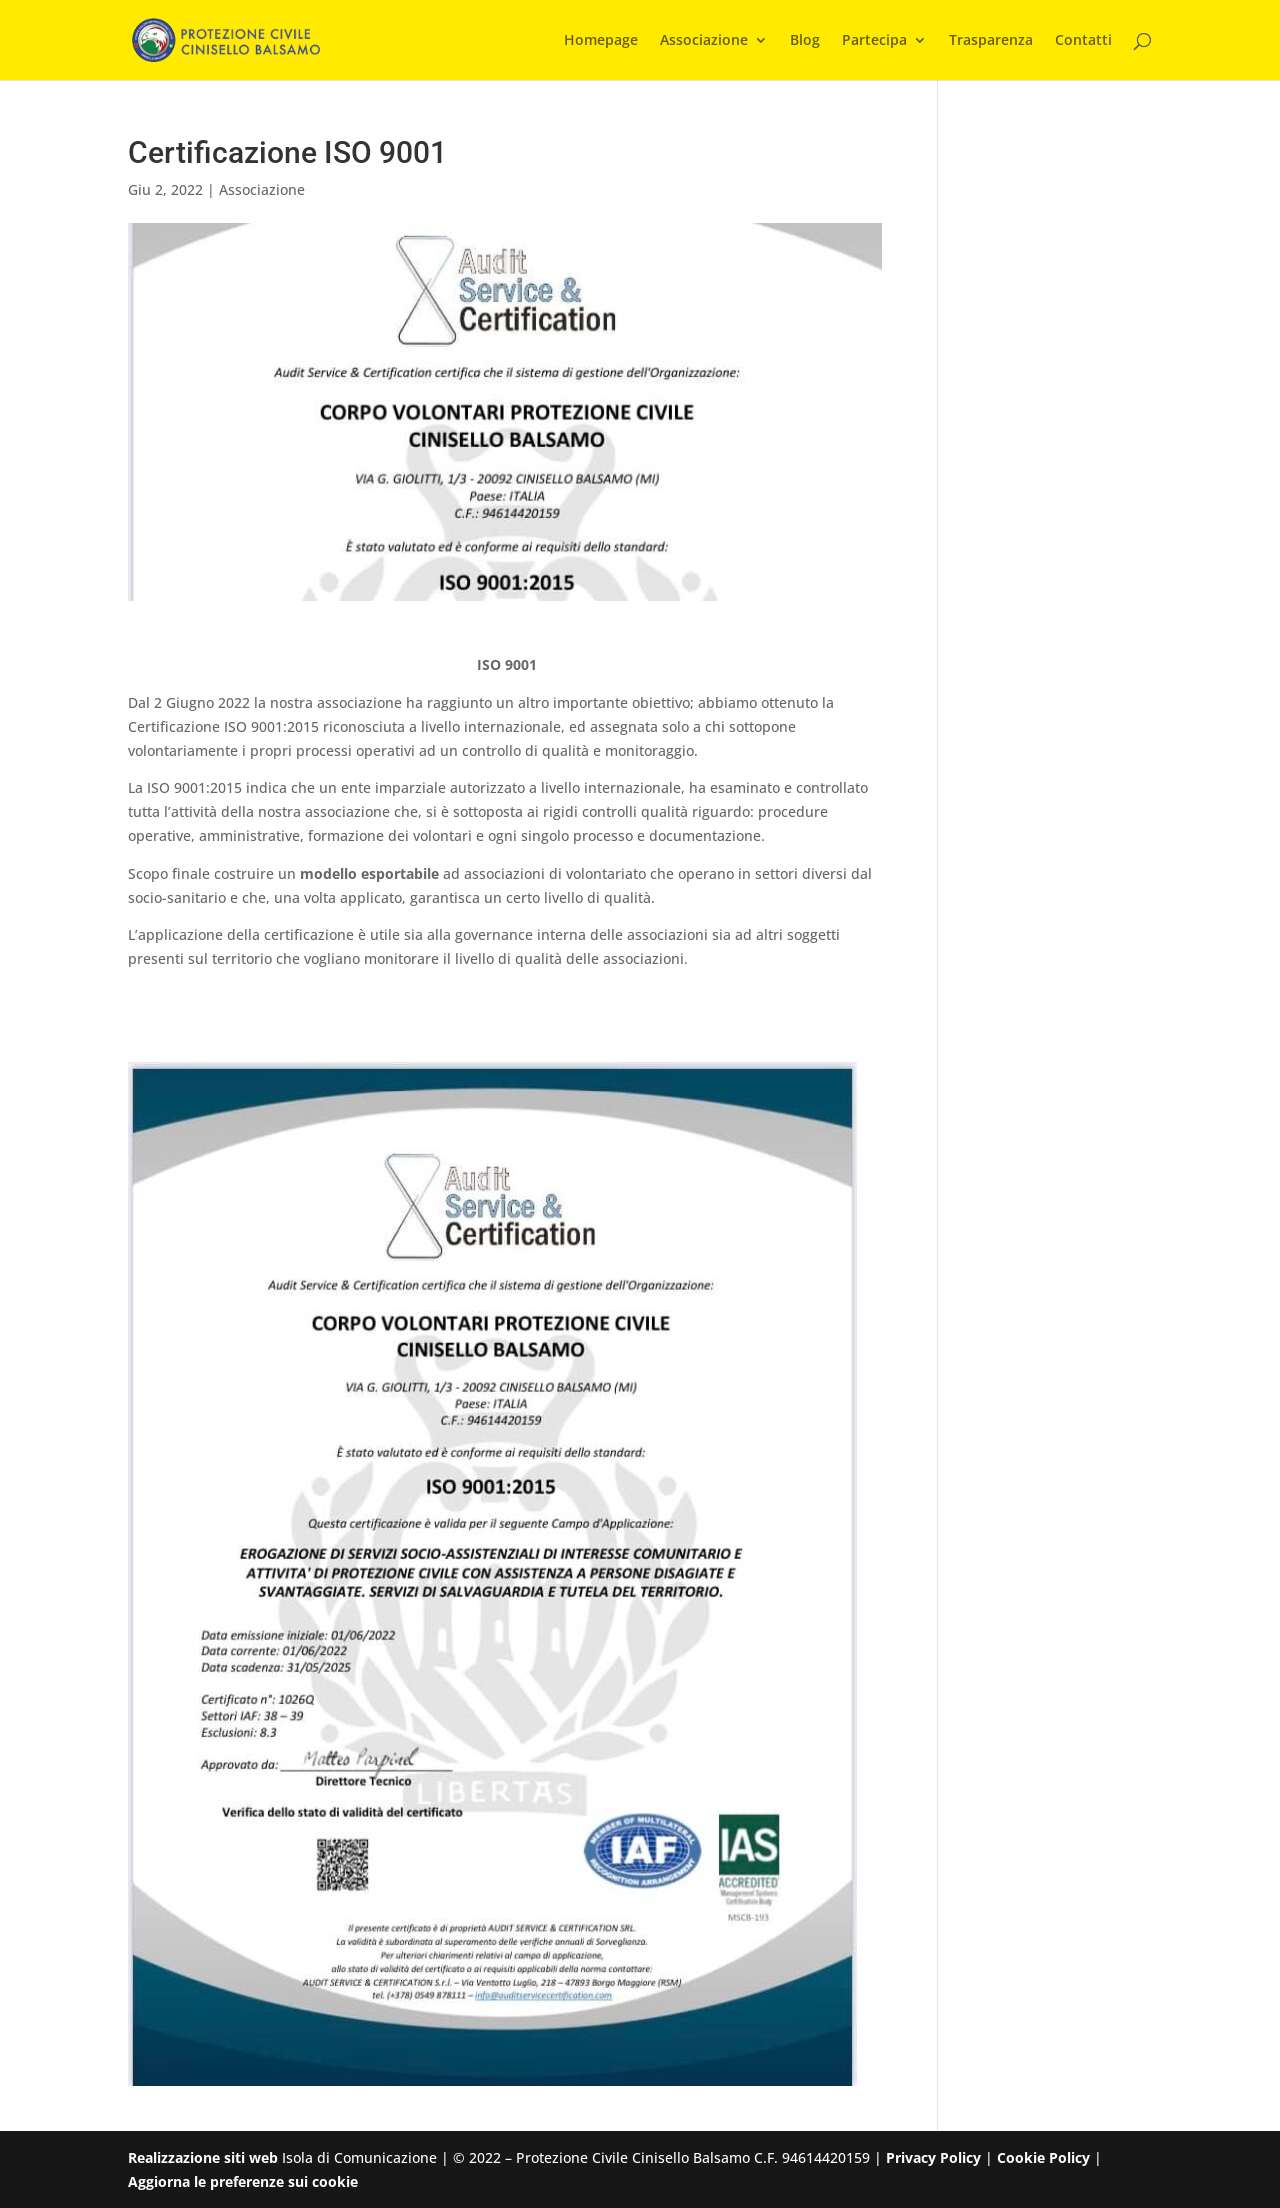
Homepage (601, 41)
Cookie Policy (1043, 2157)
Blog (805, 41)
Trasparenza (991, 41)
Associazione (704, 41)
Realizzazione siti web (203, 2157)
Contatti (1083, 41)
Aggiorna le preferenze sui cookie (243, 2181)
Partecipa (874, 41)
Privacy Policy (933, 2157)
